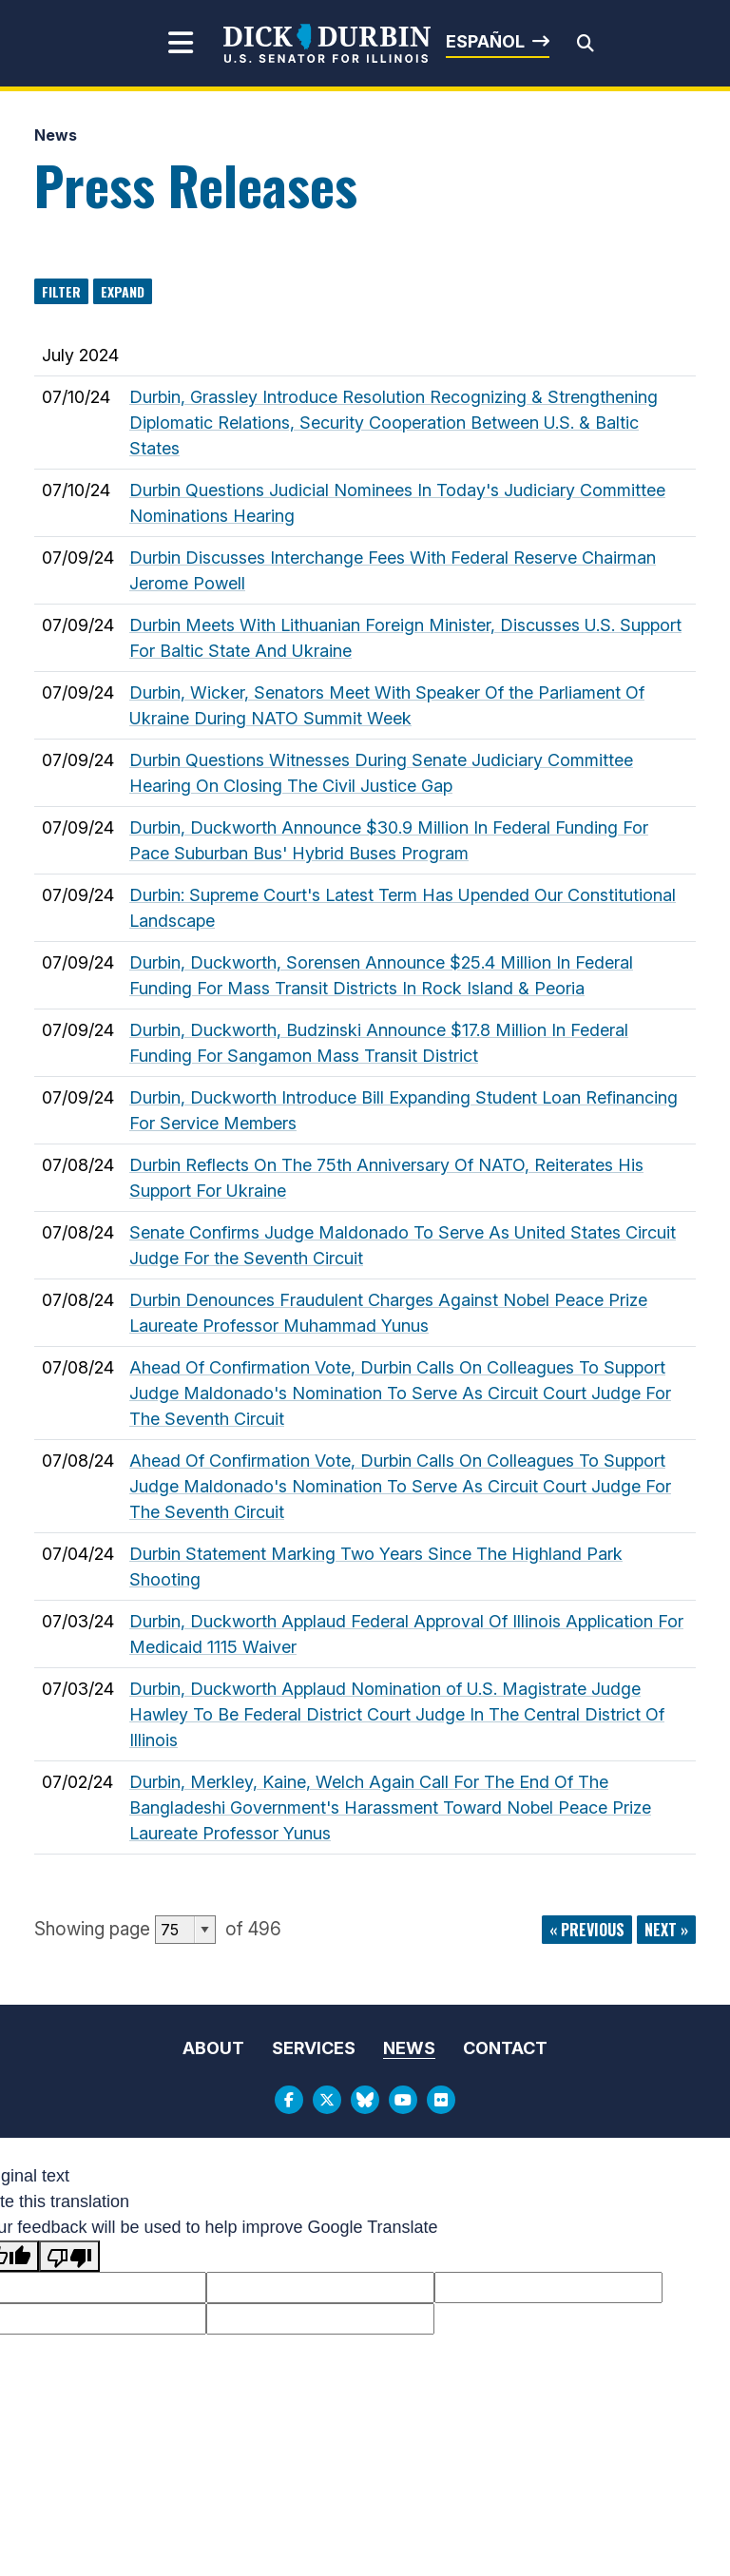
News (55, 134)
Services (313, 2048)
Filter (61, 291)
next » (666, 1929)
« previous (586, 1929)
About (213, 2048)
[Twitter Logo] (327, 2100)
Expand (122, 291)
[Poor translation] (69, 2256)
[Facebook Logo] (289, 2100)
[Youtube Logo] (403, 2100)
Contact (505, 2048)
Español (485, 41)
